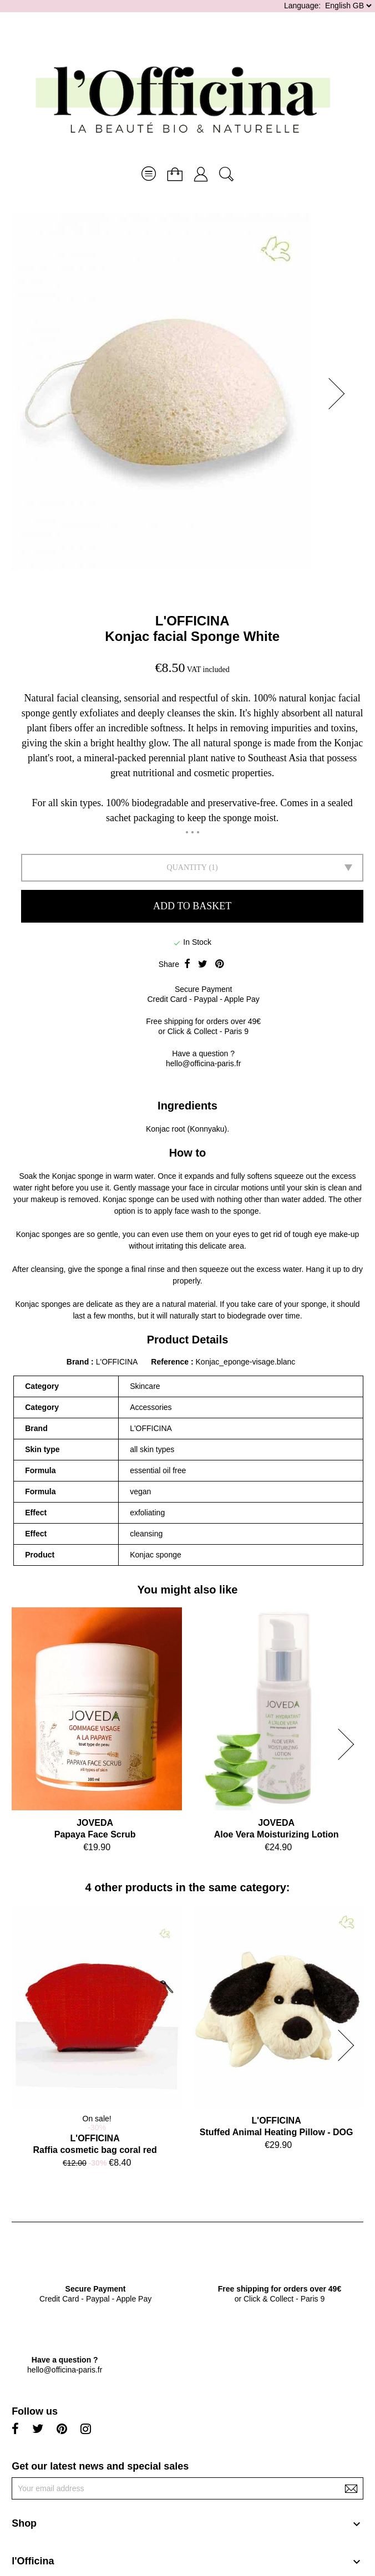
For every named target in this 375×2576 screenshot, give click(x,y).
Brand (78, 1361)
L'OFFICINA (192, 620)
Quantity (187, 867)
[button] (340, 393)
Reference (171, 1361)
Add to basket (192, 906)
